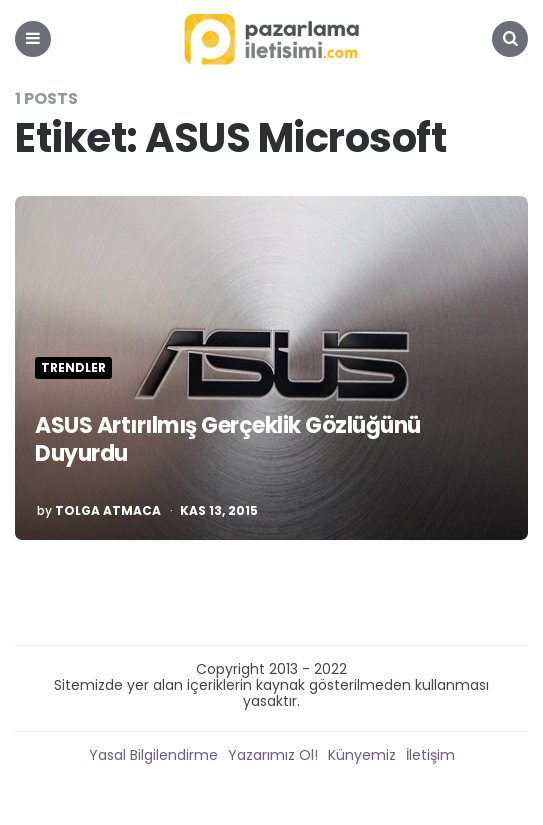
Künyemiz (362, 755)
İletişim (430, 755)
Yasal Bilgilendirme (153, 755)
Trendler (73, 368)
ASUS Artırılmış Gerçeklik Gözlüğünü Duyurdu (228, 440)
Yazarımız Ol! (273, 755)
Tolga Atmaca (108, 511)
